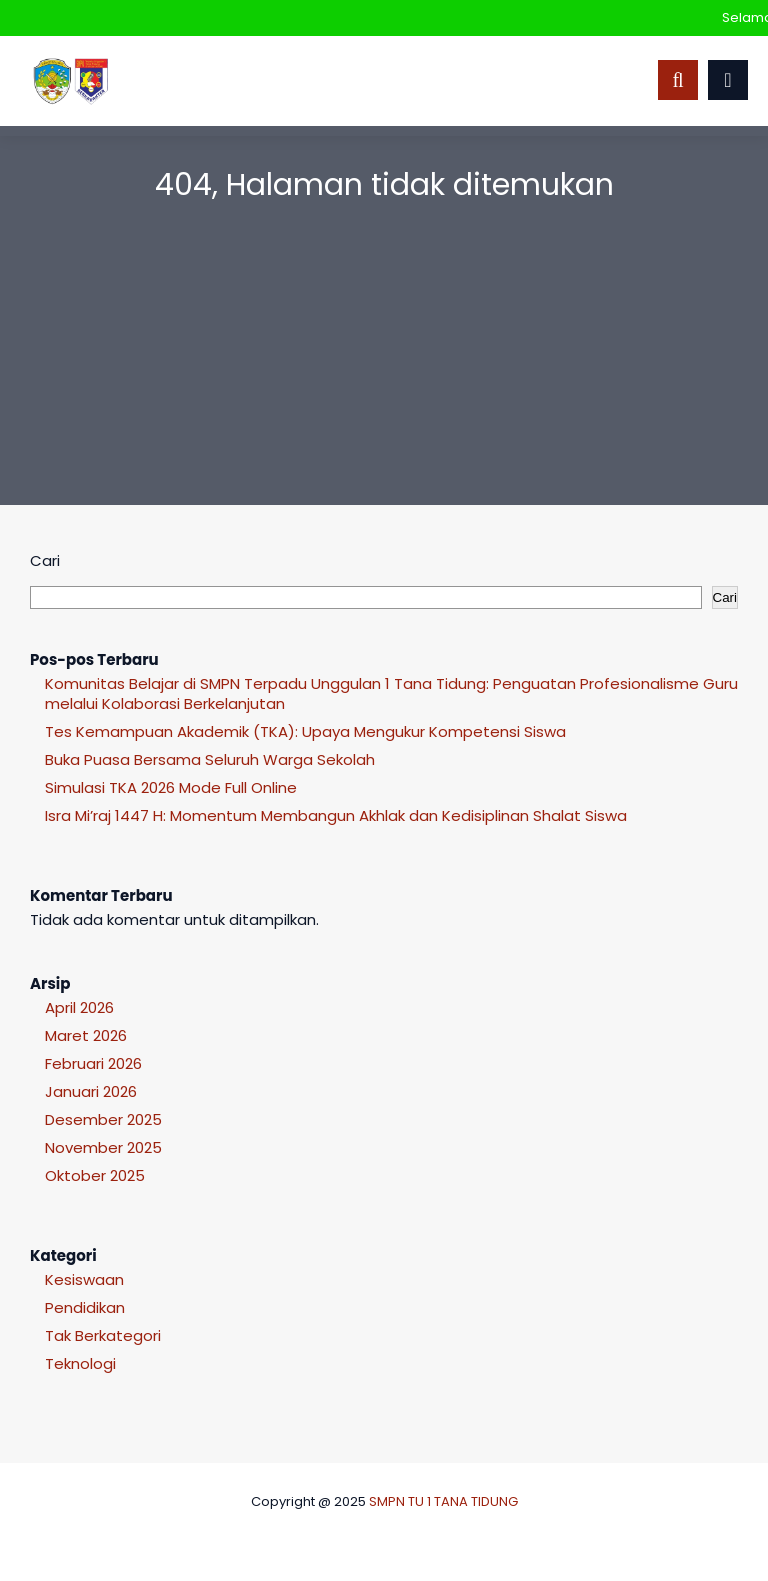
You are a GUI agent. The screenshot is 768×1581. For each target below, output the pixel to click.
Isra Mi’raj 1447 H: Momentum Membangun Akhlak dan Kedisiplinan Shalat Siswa (336, 815)
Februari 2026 (93, 1063)
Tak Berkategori (103, 1335)
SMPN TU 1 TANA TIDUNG (443, 1501)
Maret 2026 (86, 1035)
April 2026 (79, 1007)
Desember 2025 (103, 1119)
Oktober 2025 (95, 1175)
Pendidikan (85, 1307)
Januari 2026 (91, 1091)
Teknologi (80, 1363)
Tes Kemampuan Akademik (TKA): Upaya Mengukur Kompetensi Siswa (305, 731)
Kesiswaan (84, 1279)
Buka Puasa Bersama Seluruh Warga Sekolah (210, 759)
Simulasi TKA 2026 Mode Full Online (171, 787)
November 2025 (103, 1147)
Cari (45, 560)
